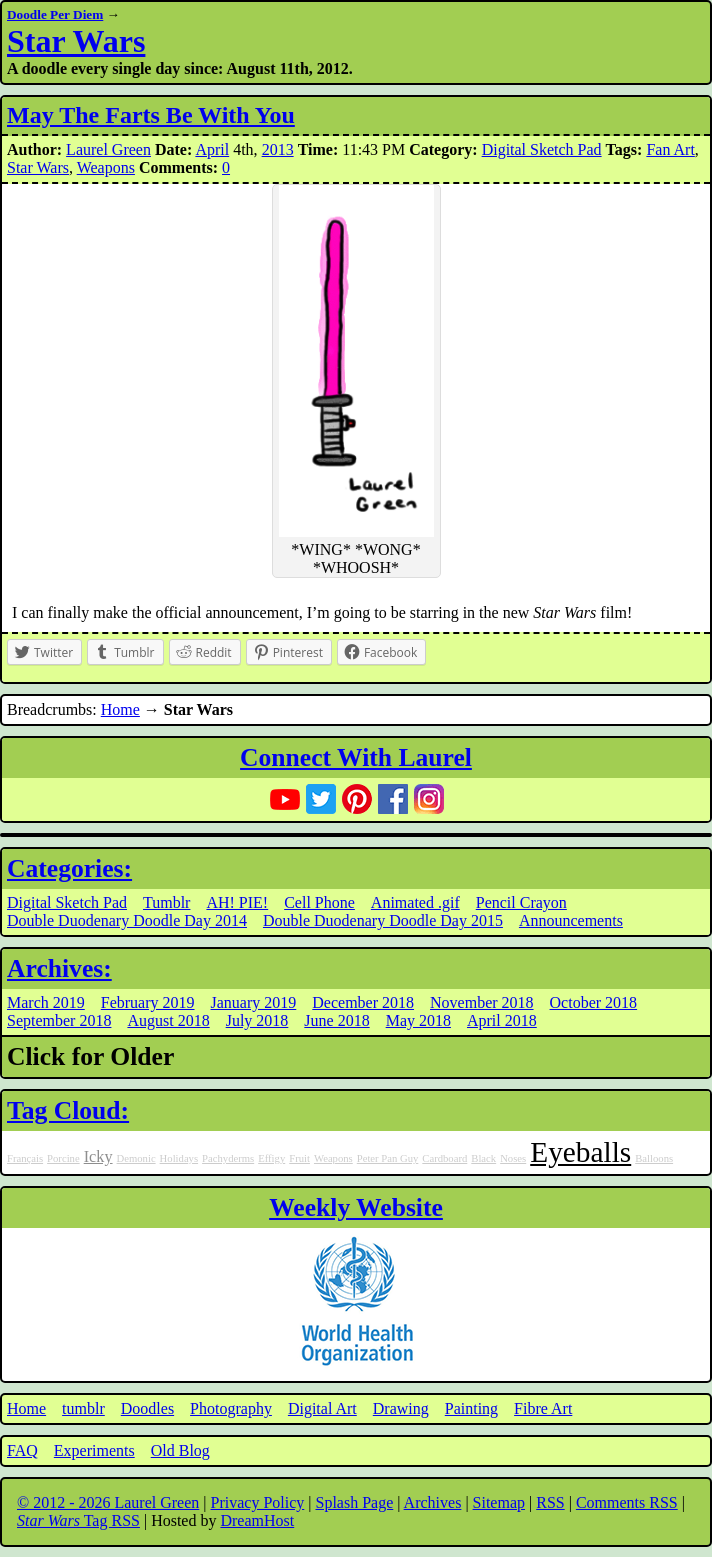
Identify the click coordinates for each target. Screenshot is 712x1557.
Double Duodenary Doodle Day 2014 (127, 920)
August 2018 (168, 1020)
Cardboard (444, 1158)
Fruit (299, 1158)
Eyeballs (580, 1152)
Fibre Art (543, 1408)
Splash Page (355, 1502)
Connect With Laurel (356, 757)
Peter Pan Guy (388, 1158)
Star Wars (76, 41)
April (212, 149)
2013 (278, 149)
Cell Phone (319, 902)
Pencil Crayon (521, 902)
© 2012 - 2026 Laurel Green (108, 1502)
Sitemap (499, 1502)
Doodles (147, 1408)
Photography (231, 1408)
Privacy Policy (258, 1502)
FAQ (22, 1450)
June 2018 (336, 1020)
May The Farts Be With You (151, 115)
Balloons (654, 1158)
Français (25, 1158)
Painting (471, 1408)
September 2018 (59, 1020)
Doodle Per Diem (55, 14)
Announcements (571, 920)
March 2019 (46, 1002)
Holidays (179, 1158)
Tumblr (166, 902)
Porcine (63, 1158)
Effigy (271, 1158)
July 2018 (257, 1020)
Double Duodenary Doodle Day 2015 (383, 920)
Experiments (94, 1450)
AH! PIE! (237, 902)
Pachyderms (228, 1158)
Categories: (69, 868)
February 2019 (148, 1002)
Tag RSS (78, 1520)
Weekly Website (356, 1207)
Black (483, 1158)
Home (120, 709)
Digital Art (322, 1408)
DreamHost (257, 1520)
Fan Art (670, 149)
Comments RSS (627, 1502)
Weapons (106, 167)
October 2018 (594, 1002)
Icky (98, 1157)
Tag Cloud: (68, 1110)
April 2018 (502, 1020)
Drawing (401, 1408)
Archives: (59, 968)
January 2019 (254, 1002)
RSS (550, 1502)
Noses (513, 1158)
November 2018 (482, 1002)
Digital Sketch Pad (542, 149)
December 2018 (363, 1002)
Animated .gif (415, 902)
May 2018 (418, 1020)
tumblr (83, 1408)
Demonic (136, 1158)
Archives (433, 1502)
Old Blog (180, 1450)
